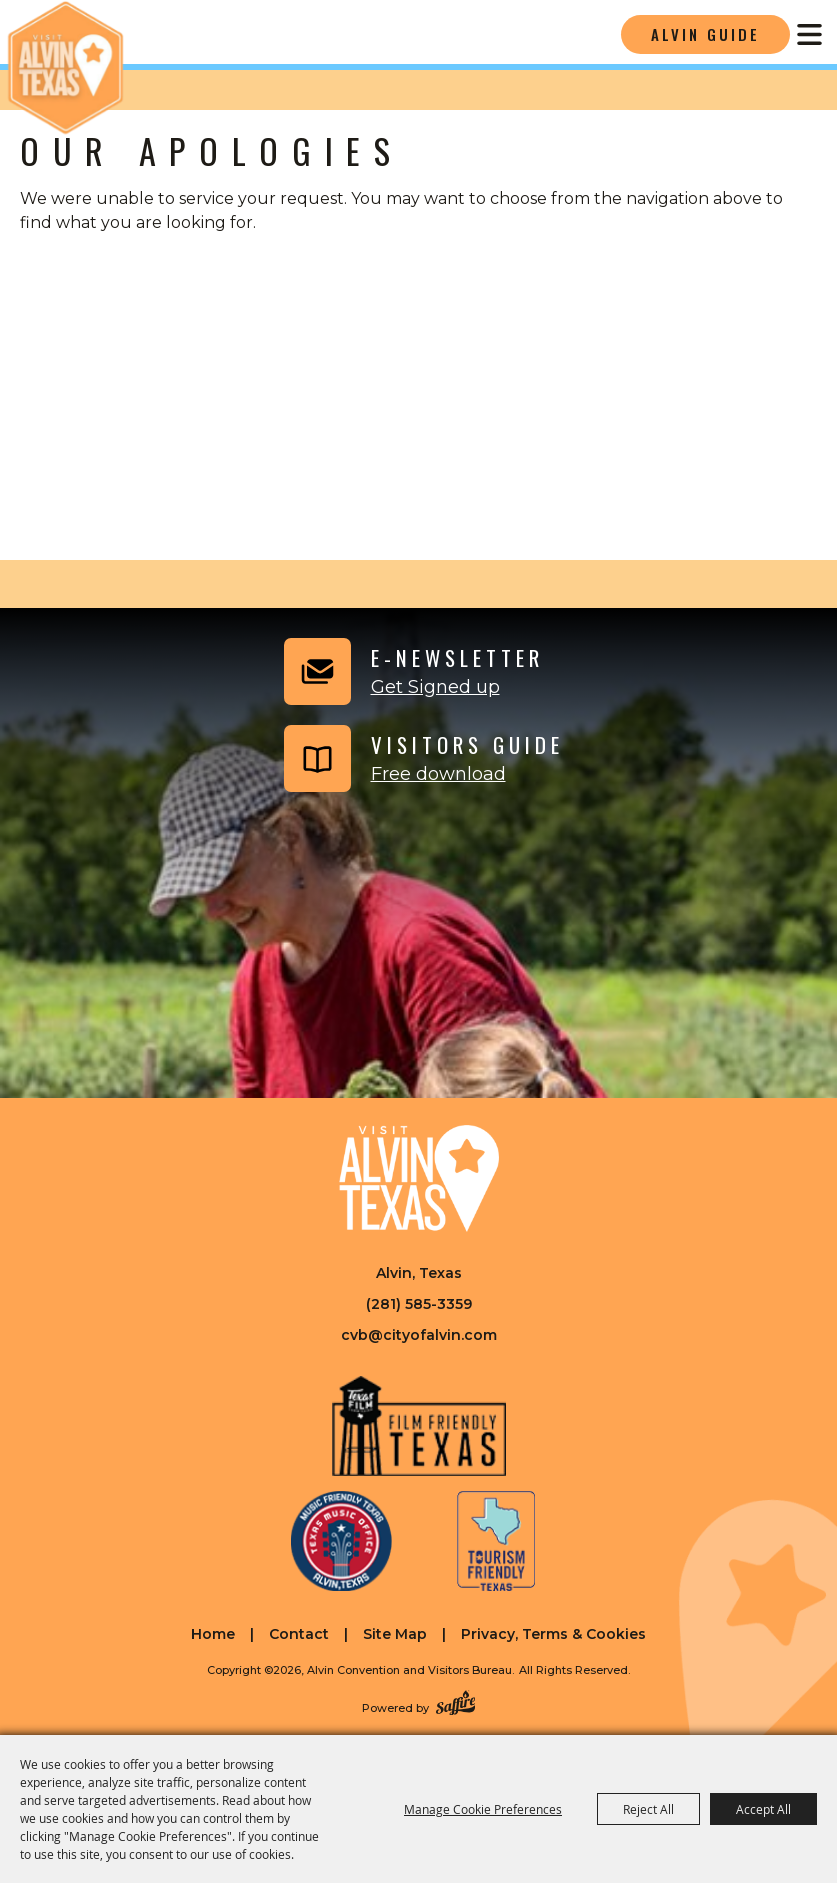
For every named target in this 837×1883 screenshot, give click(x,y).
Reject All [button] (648, 1809)
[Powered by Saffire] (455, 1705)
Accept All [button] (763, 1809)
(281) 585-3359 (419, 1304)
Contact (299, 1634)
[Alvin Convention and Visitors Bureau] (65, 67)
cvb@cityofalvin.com (419, 1335)
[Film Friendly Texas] (418, 1426)
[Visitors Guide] (421, 758)
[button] (411, 671)
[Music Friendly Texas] (341, 1541)
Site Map (395, 1634)
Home (213, 1634)
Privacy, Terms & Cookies (553, 1634)
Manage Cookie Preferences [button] (483, 1809)
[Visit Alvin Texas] (419, 1178)
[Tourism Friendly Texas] (496, 1541)
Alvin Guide (705, 34)
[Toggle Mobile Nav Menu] (809, 34)
